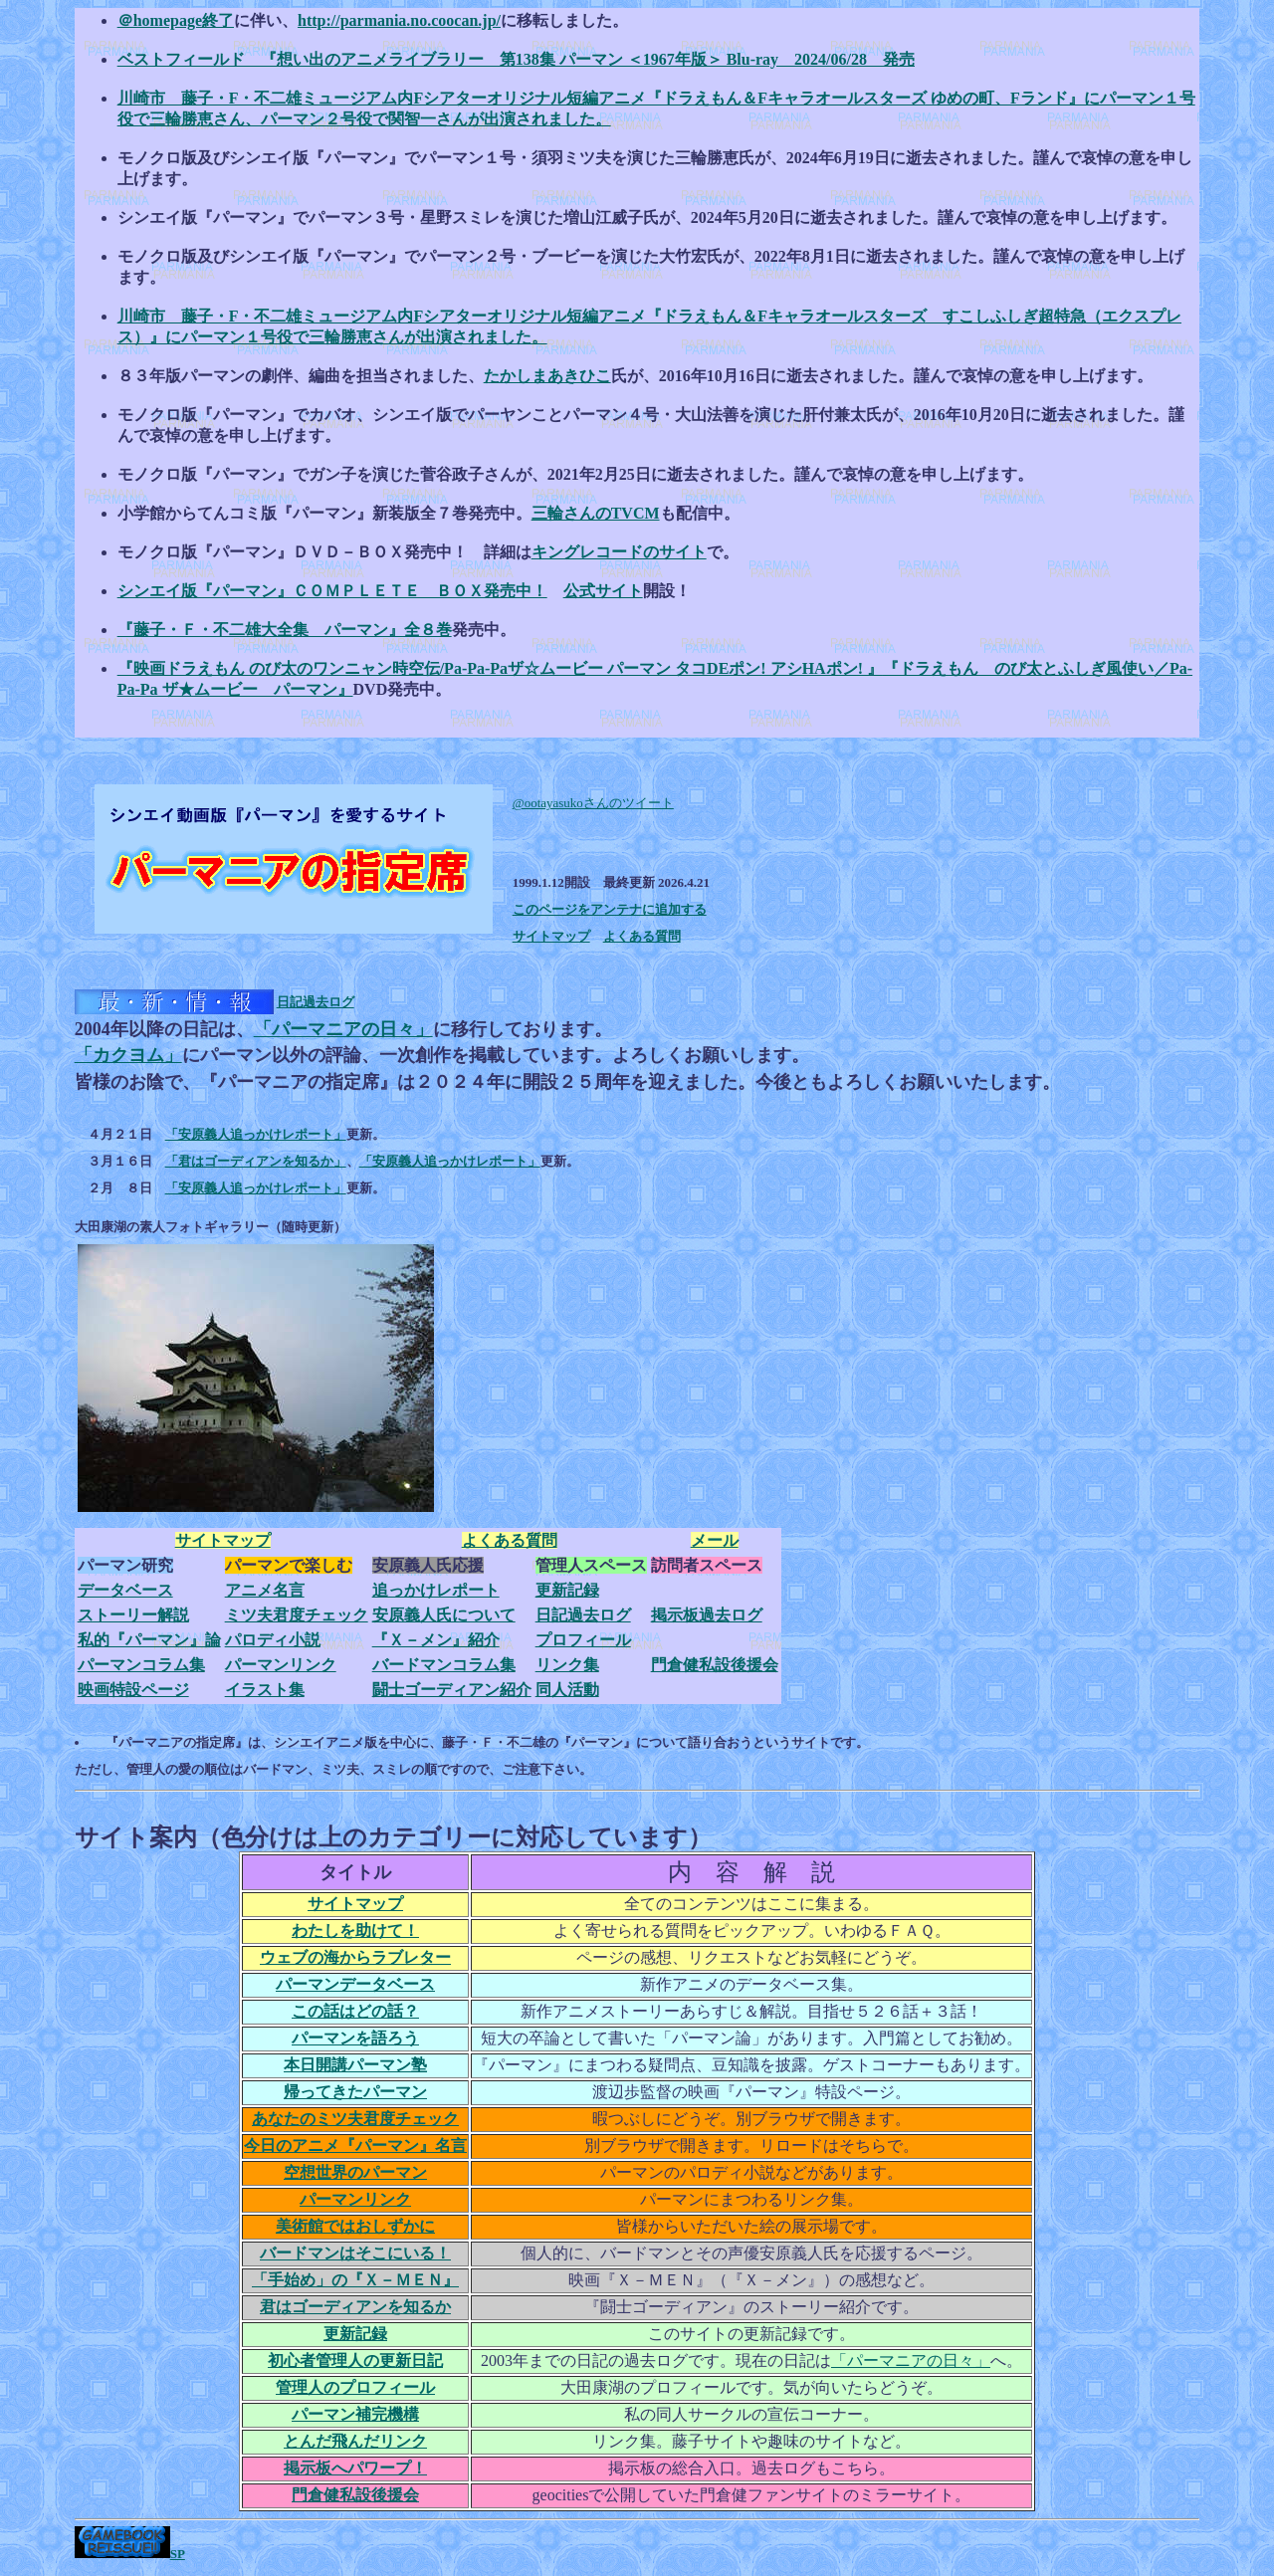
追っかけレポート (436, 1590)
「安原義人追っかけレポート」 (255, 1134)
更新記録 (567, 1590)
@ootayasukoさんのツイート (593, 802)
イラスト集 (265, 1689)
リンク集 (567, 1664)
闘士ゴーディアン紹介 (451, 1689)
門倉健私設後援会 (714, 1664)
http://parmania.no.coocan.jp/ (399, 20)
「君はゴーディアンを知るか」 (255, 1161)
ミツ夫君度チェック (296, 1615)
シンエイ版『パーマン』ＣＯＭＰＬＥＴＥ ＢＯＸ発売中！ (332, 590)
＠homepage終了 (175, 20)
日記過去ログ (315, 1001)
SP (177, 2553)
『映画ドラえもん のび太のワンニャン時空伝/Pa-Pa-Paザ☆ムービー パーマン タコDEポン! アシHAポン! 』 (500, 668)
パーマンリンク (280, 1664)
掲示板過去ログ (706, 1615)
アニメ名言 (265, 1590)
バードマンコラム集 (444, 1664)
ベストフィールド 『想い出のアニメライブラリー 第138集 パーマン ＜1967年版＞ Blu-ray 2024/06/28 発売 (516, 59)
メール (715, 1540)
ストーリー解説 (133, 1615)
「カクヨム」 (128, 1055)
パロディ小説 (272, 1639)
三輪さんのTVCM (595, 513)
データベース (125, 1590)
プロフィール (583, 1639)
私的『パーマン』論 (149, 1639)
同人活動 (567, 1689)
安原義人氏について (444, 1615)
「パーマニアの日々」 (343, 1029)
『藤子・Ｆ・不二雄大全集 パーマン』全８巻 (284, 629)
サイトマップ (551, 936)
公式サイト (603, 590)
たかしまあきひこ (547, 375)
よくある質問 (642, 936)
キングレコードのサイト (619, 551)
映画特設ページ (133, 1689)
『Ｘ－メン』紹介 (436, 1639)
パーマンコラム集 (141, 1664)
